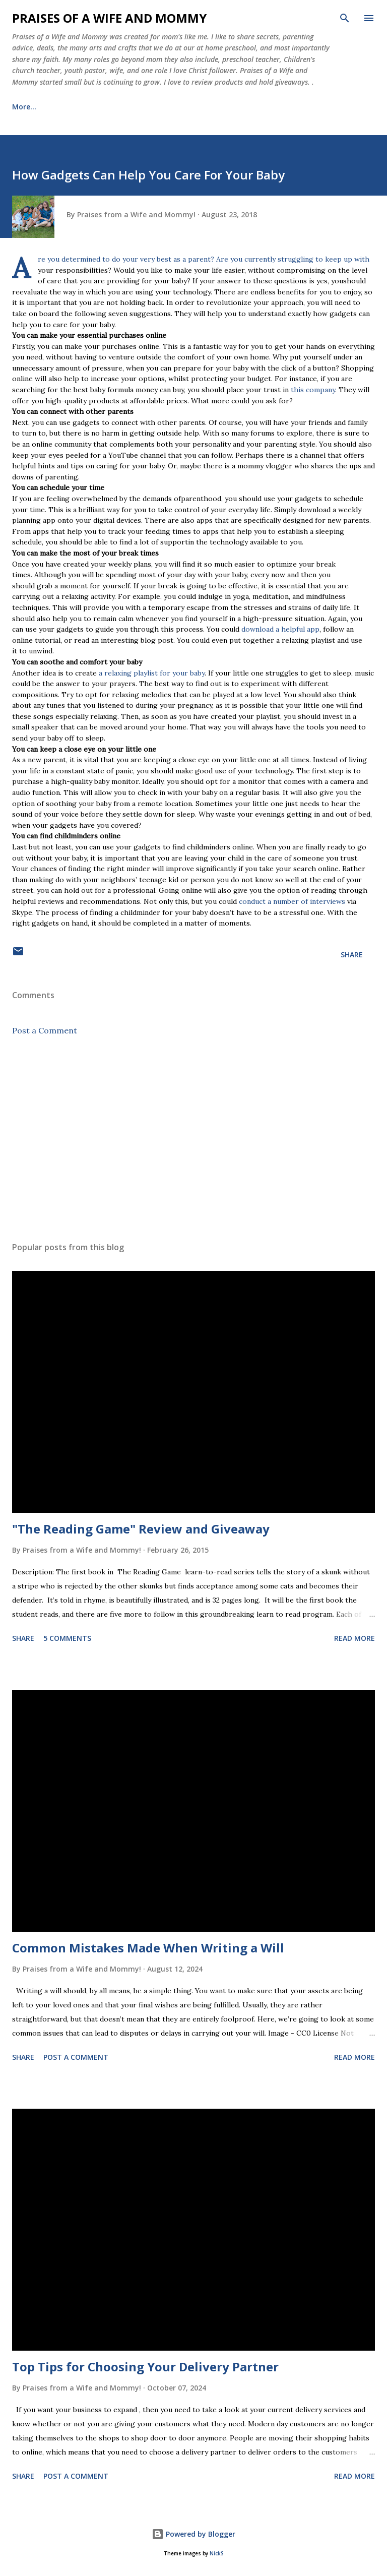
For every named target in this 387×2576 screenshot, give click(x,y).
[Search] (345, 18)
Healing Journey (171, 106)
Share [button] (352, 954)
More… (237, 106)
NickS (216, 2553)
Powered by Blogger (193, 2534)
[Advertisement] (193, 1138)
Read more (354, 1638)
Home (22, 106)
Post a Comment (44, 1030)
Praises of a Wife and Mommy (109, 18)
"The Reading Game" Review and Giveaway (141, 1528)
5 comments (67, 1638)
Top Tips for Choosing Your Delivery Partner (145, 2366)
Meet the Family (87, 106)
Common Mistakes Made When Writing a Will (148, 1947)
